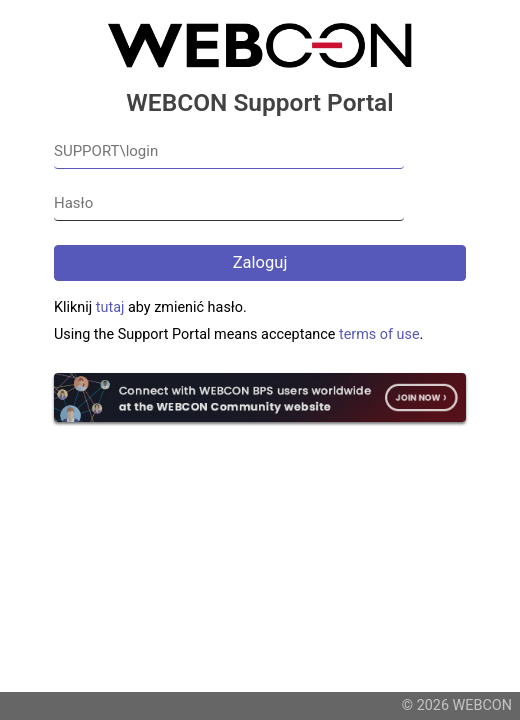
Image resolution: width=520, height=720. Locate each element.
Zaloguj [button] (260, 262)
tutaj (110, 307)
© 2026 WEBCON (457, 705)
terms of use (379, 334)
